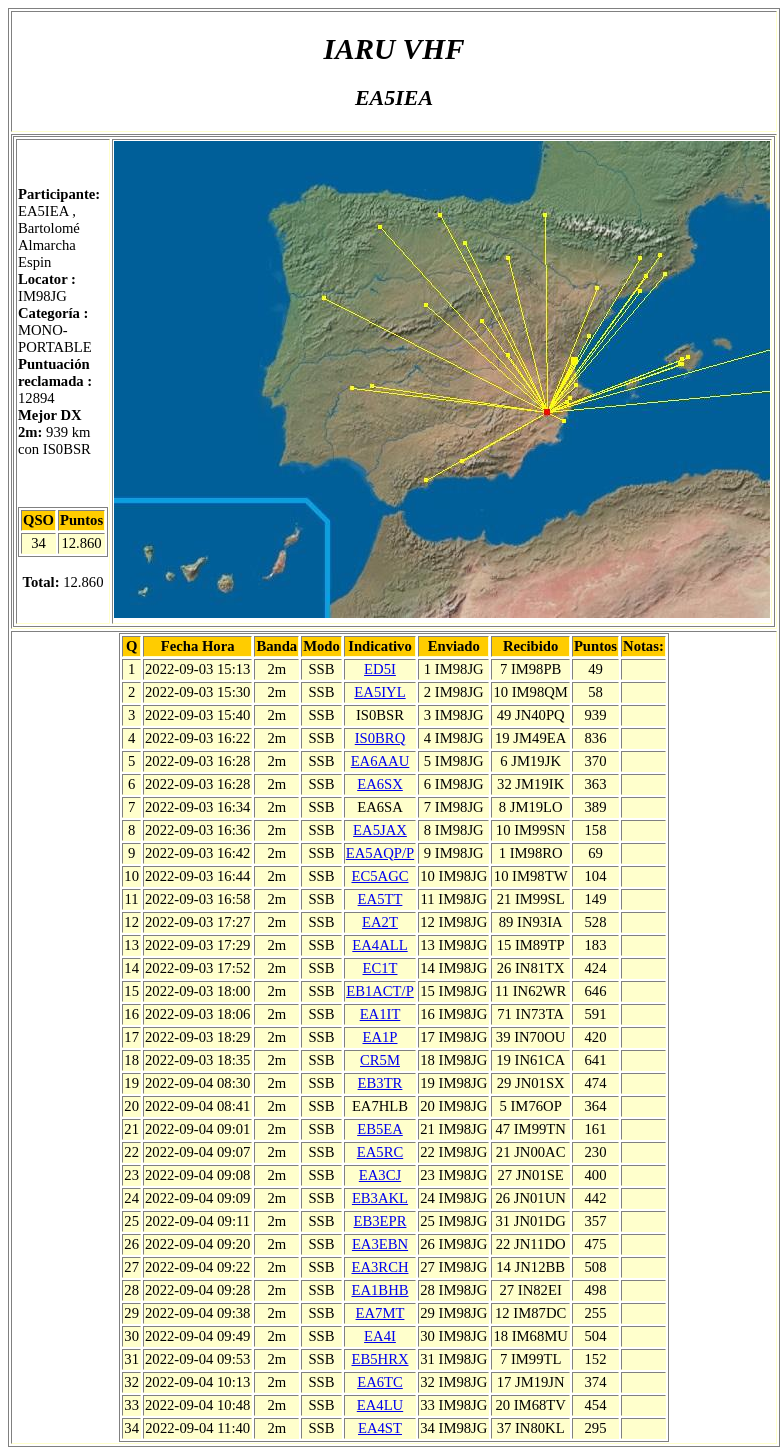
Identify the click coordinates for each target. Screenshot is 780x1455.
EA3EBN (380, 1244)
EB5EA (380, 1129)
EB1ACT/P (380, 991)
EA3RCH (379, 1267)
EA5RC (380, 1152)
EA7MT (380, 1313)
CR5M (380, 1060)
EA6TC (380, 1382)
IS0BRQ (380, 738)
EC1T (379, 968)
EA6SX (380, 784)
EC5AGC (379, 876)
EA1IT (380, 1014)
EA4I (380, 1336)
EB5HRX (379, 1359)
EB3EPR (380, 1221)
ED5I (380, 669)
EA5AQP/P (380, 853)
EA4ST (380, 1428)
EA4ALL (379, 945)
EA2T (380, 922)
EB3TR (380, 1083)
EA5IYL (379, 692)
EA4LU (380, 1405)
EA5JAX (380, 830)
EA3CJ (380, 1175)
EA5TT (380, 899)
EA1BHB (379, 1290)
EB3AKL (380, 1198)
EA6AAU (380, 761)
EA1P (379, 1037)
